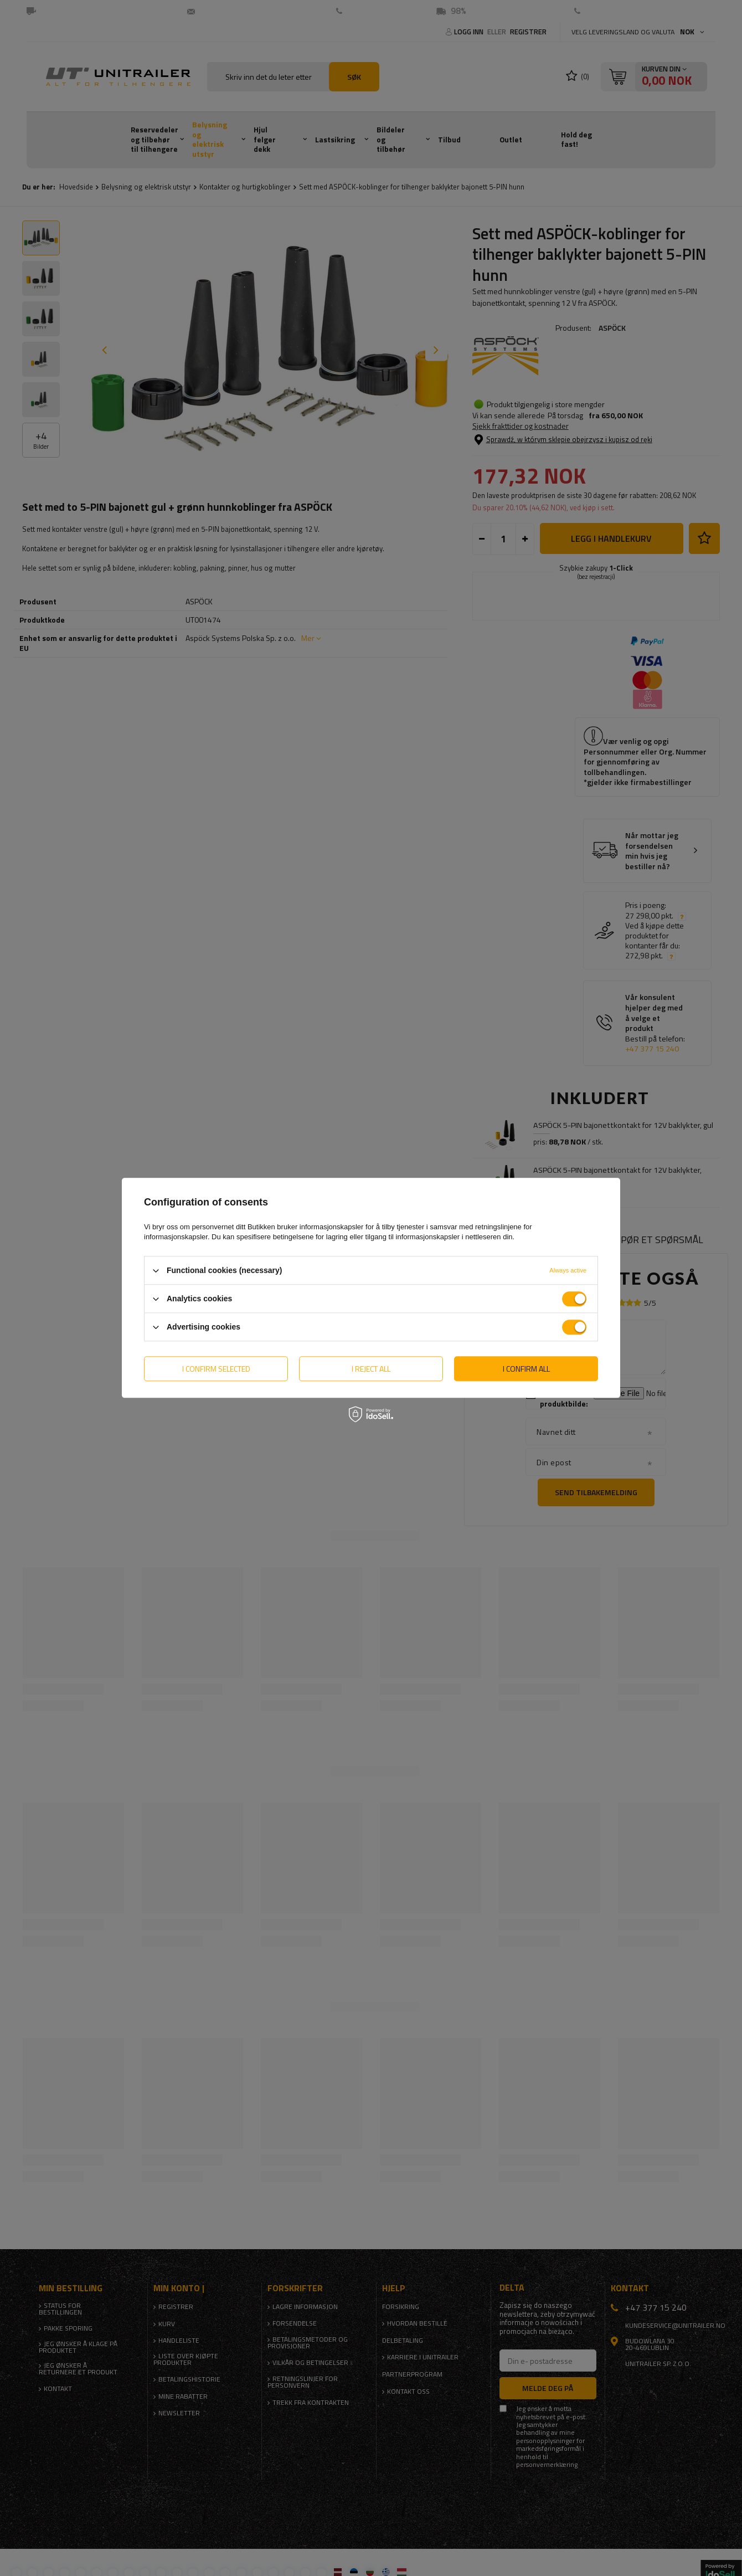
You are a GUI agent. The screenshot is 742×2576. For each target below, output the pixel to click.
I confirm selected (216, 1368)
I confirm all (526, 1368)
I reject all (371, 1368)
